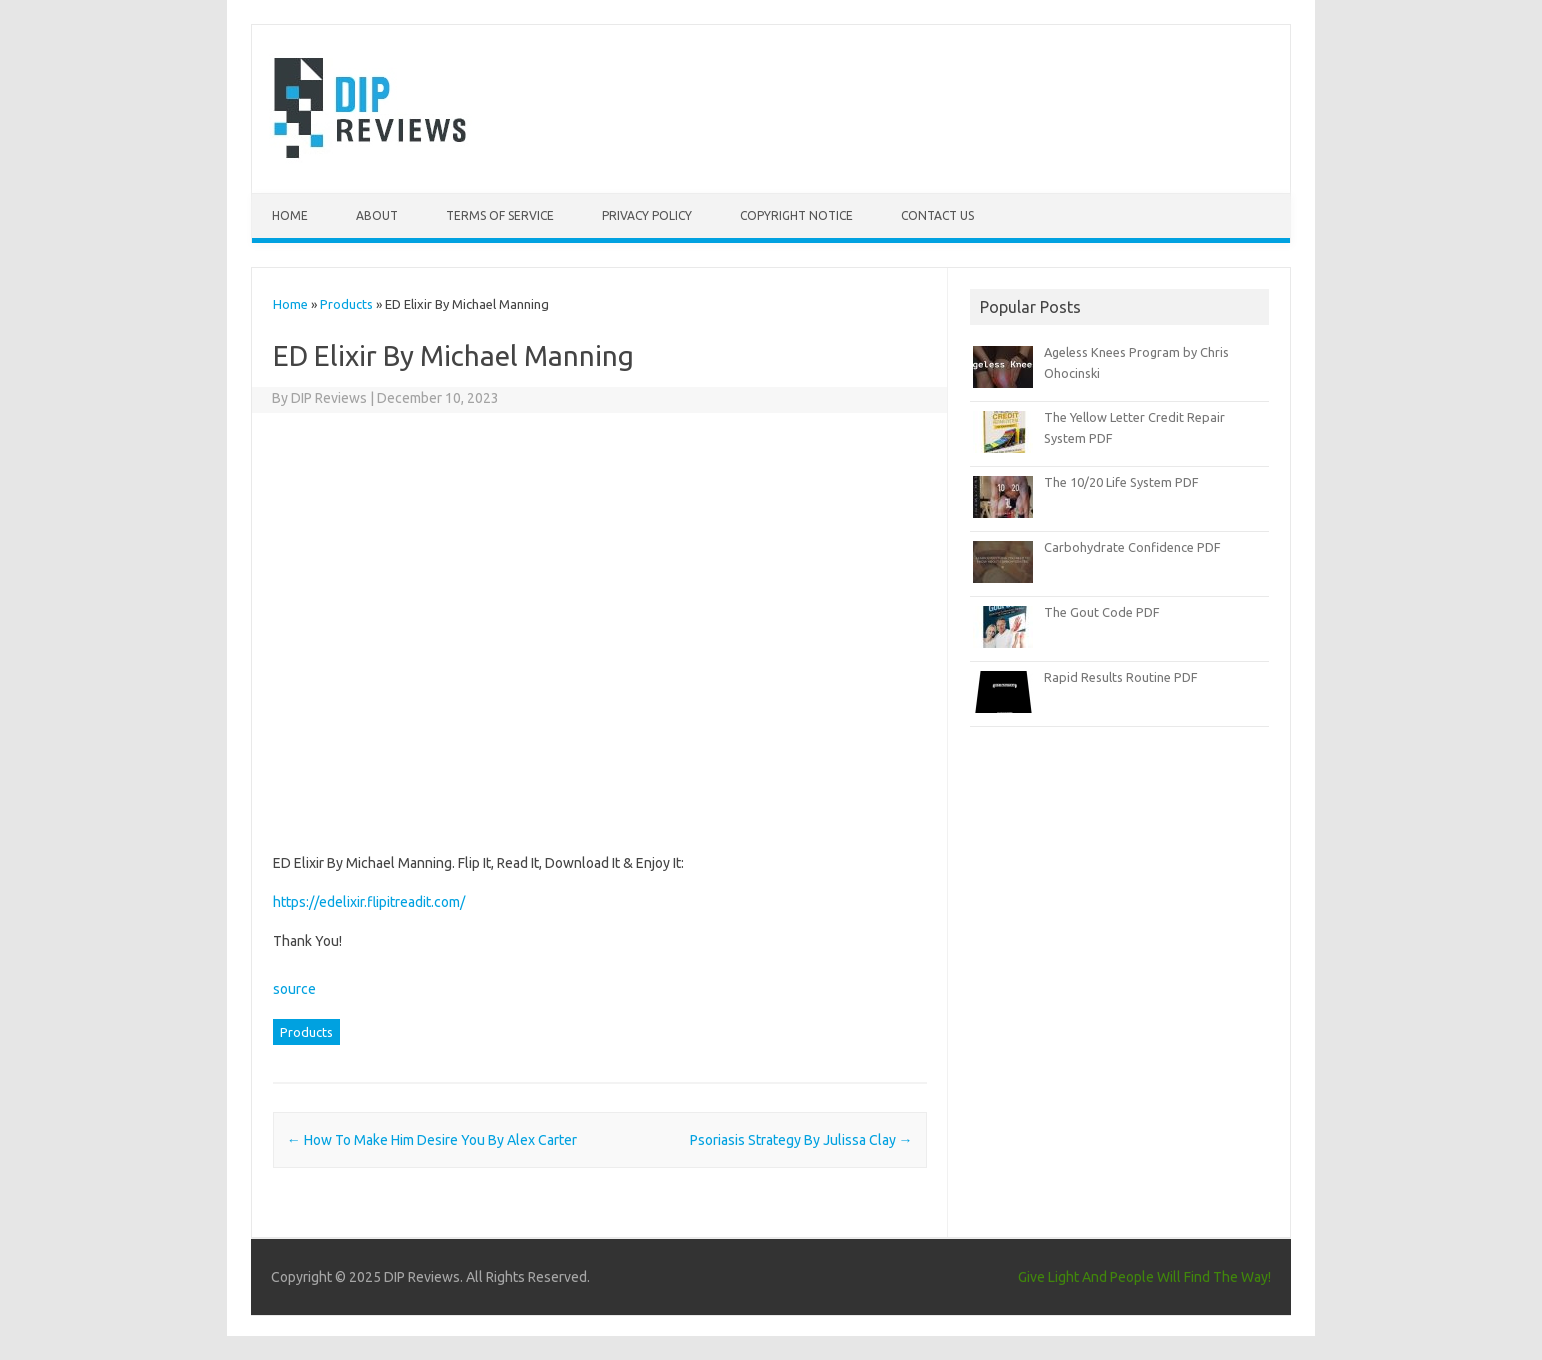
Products (346, 304)
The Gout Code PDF (1102, 612)
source (294, 989)
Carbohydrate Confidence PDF (1132, 547)
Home (290, 215)
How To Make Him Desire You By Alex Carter (432, 1140)
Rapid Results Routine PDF (1121, 677)
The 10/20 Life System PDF (1121, 482)
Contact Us (937, 215)
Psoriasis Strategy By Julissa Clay (801, 1140)
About (377, 215)
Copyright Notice (796, 215)
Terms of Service (500, 215)
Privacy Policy (647, 215)
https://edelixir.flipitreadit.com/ (369, 902)
